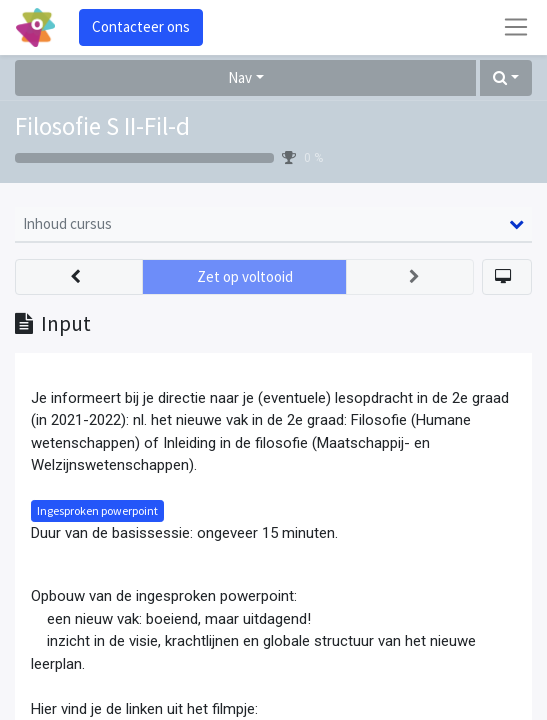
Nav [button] (240, 77)
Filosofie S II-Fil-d (102, 126)
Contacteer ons (141, 26)
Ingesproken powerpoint (97, 510)
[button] (506, 78)
